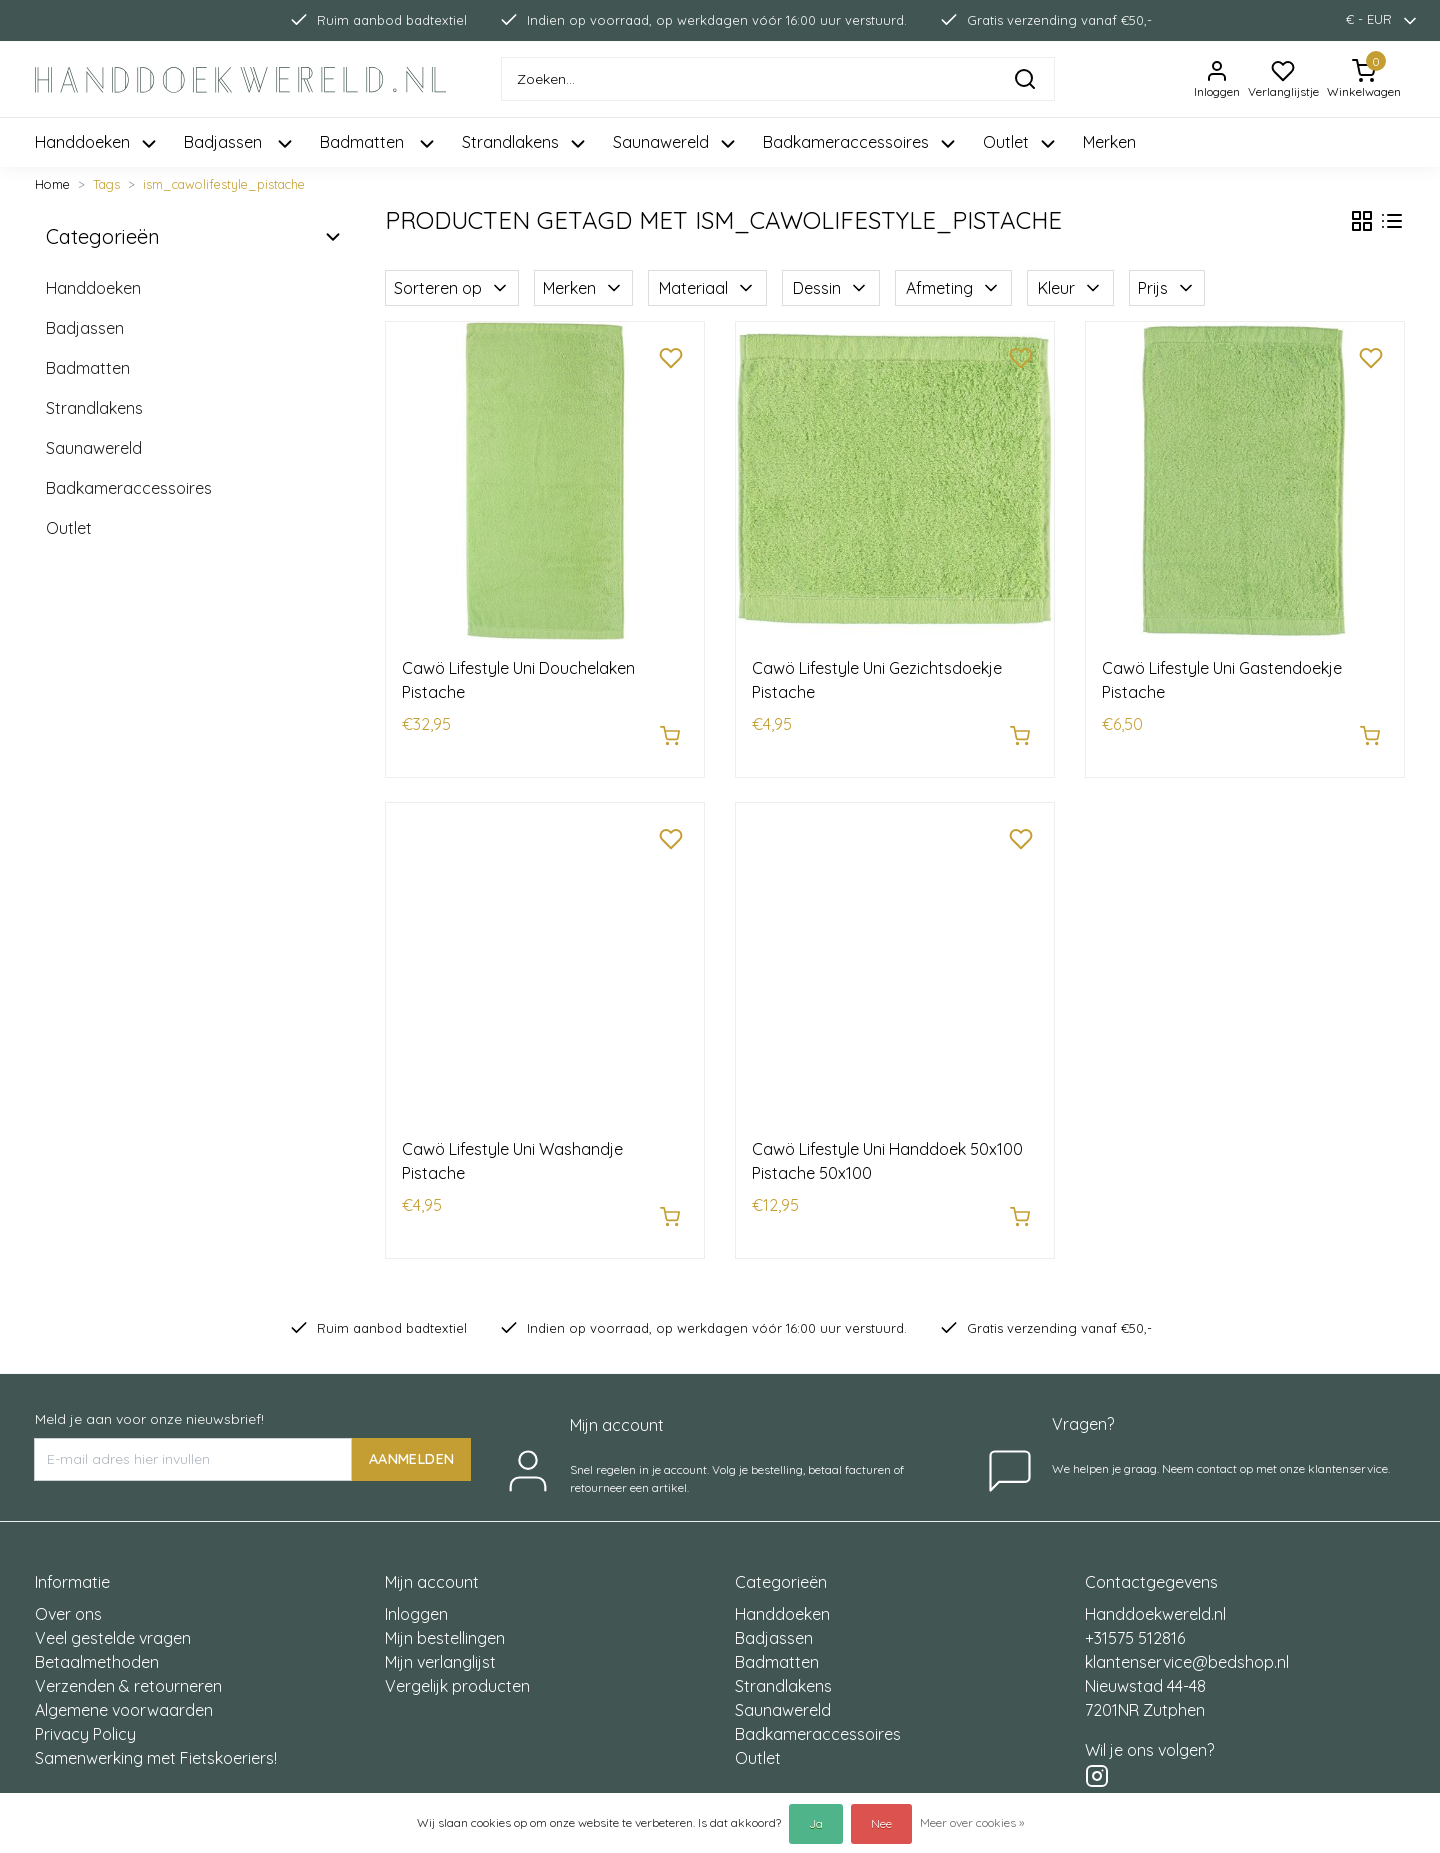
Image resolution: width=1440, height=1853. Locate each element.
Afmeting (953, 288)
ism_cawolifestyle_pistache (224, 184)
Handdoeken (93, 288)
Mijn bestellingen (445, 1617)
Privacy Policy (85, 1713)
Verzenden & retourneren (128, 1665)
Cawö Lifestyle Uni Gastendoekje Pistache (1222, 680)
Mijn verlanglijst (440, 1641)
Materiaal (707, 288)
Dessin (831, 288)
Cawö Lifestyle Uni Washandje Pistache (512, 1151)
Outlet (69, 528)
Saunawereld (94, 448)
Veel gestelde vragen (113, 1617)
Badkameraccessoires (129, 488)
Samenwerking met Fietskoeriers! (156, 1737)
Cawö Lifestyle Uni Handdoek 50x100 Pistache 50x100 (887, 1151)
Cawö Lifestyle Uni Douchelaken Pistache (518, 680)
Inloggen (416, 1593)
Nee (881, 1823)
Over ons (68, 1593)
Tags (106, 184)
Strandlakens (94, 408)
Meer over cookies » (972, 1822)
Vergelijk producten (457, 1665)
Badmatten (88, 368)
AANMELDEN (411, 1438)
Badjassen (85, 328)
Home (52, 184)
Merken (1109, 142)
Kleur (1070, 288)
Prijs (1167, 288)
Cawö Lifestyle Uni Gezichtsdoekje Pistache (877, 680)
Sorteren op (452, 288)
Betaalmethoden (97, 1641)
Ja (816, 1823)
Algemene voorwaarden (124, 1689)
